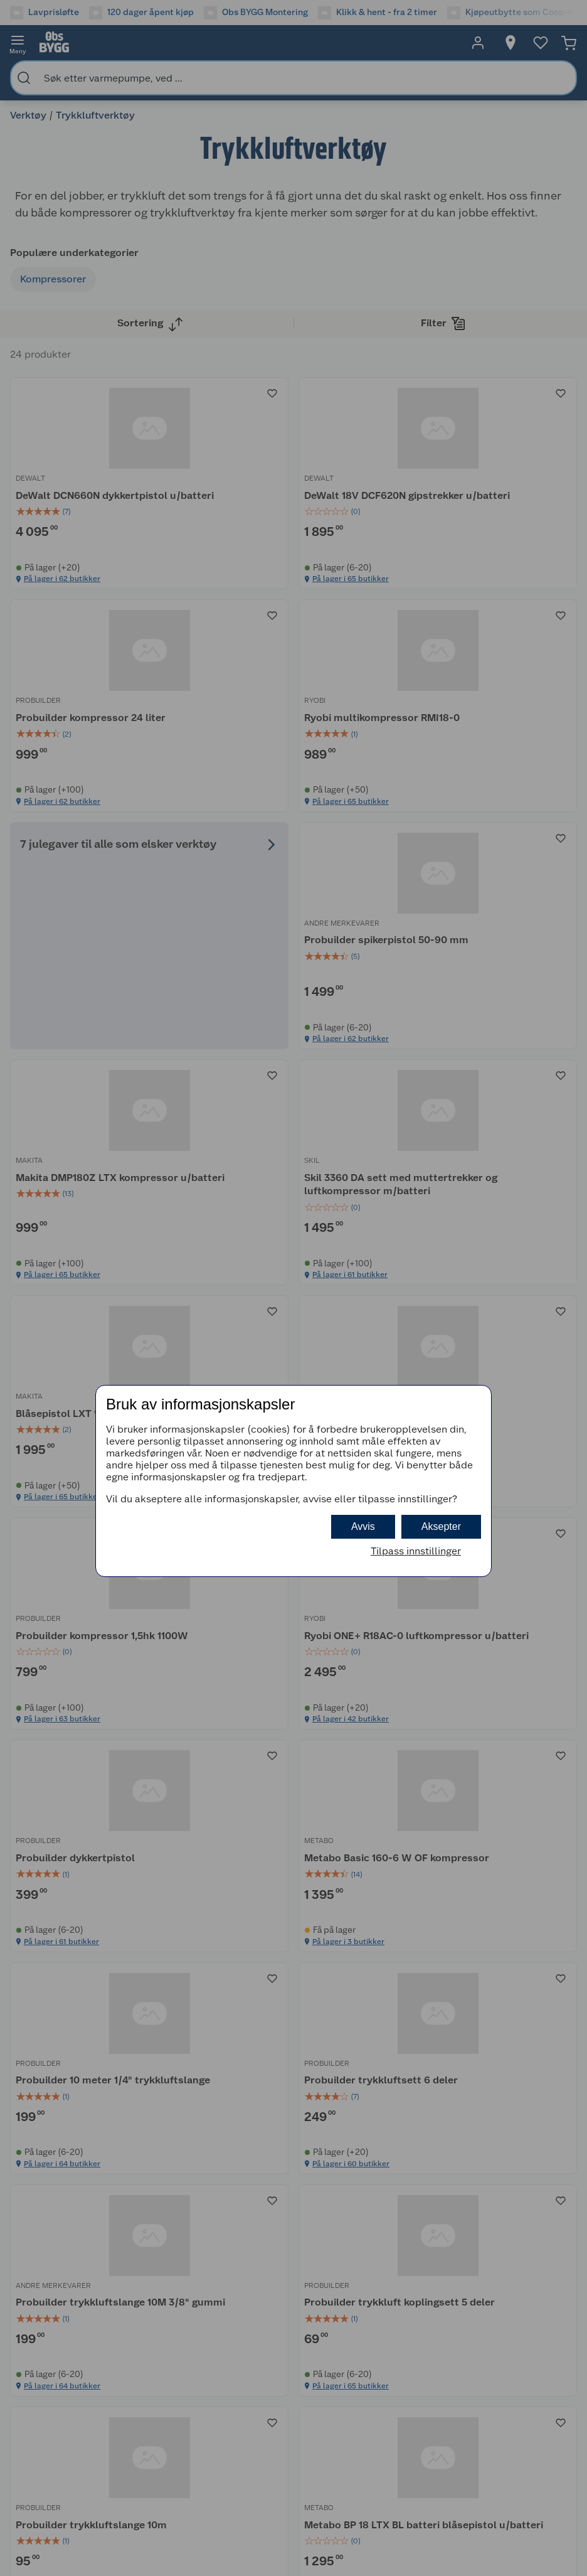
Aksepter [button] (441, 1526)
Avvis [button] (363, 1526)
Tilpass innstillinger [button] (416, 1551)
